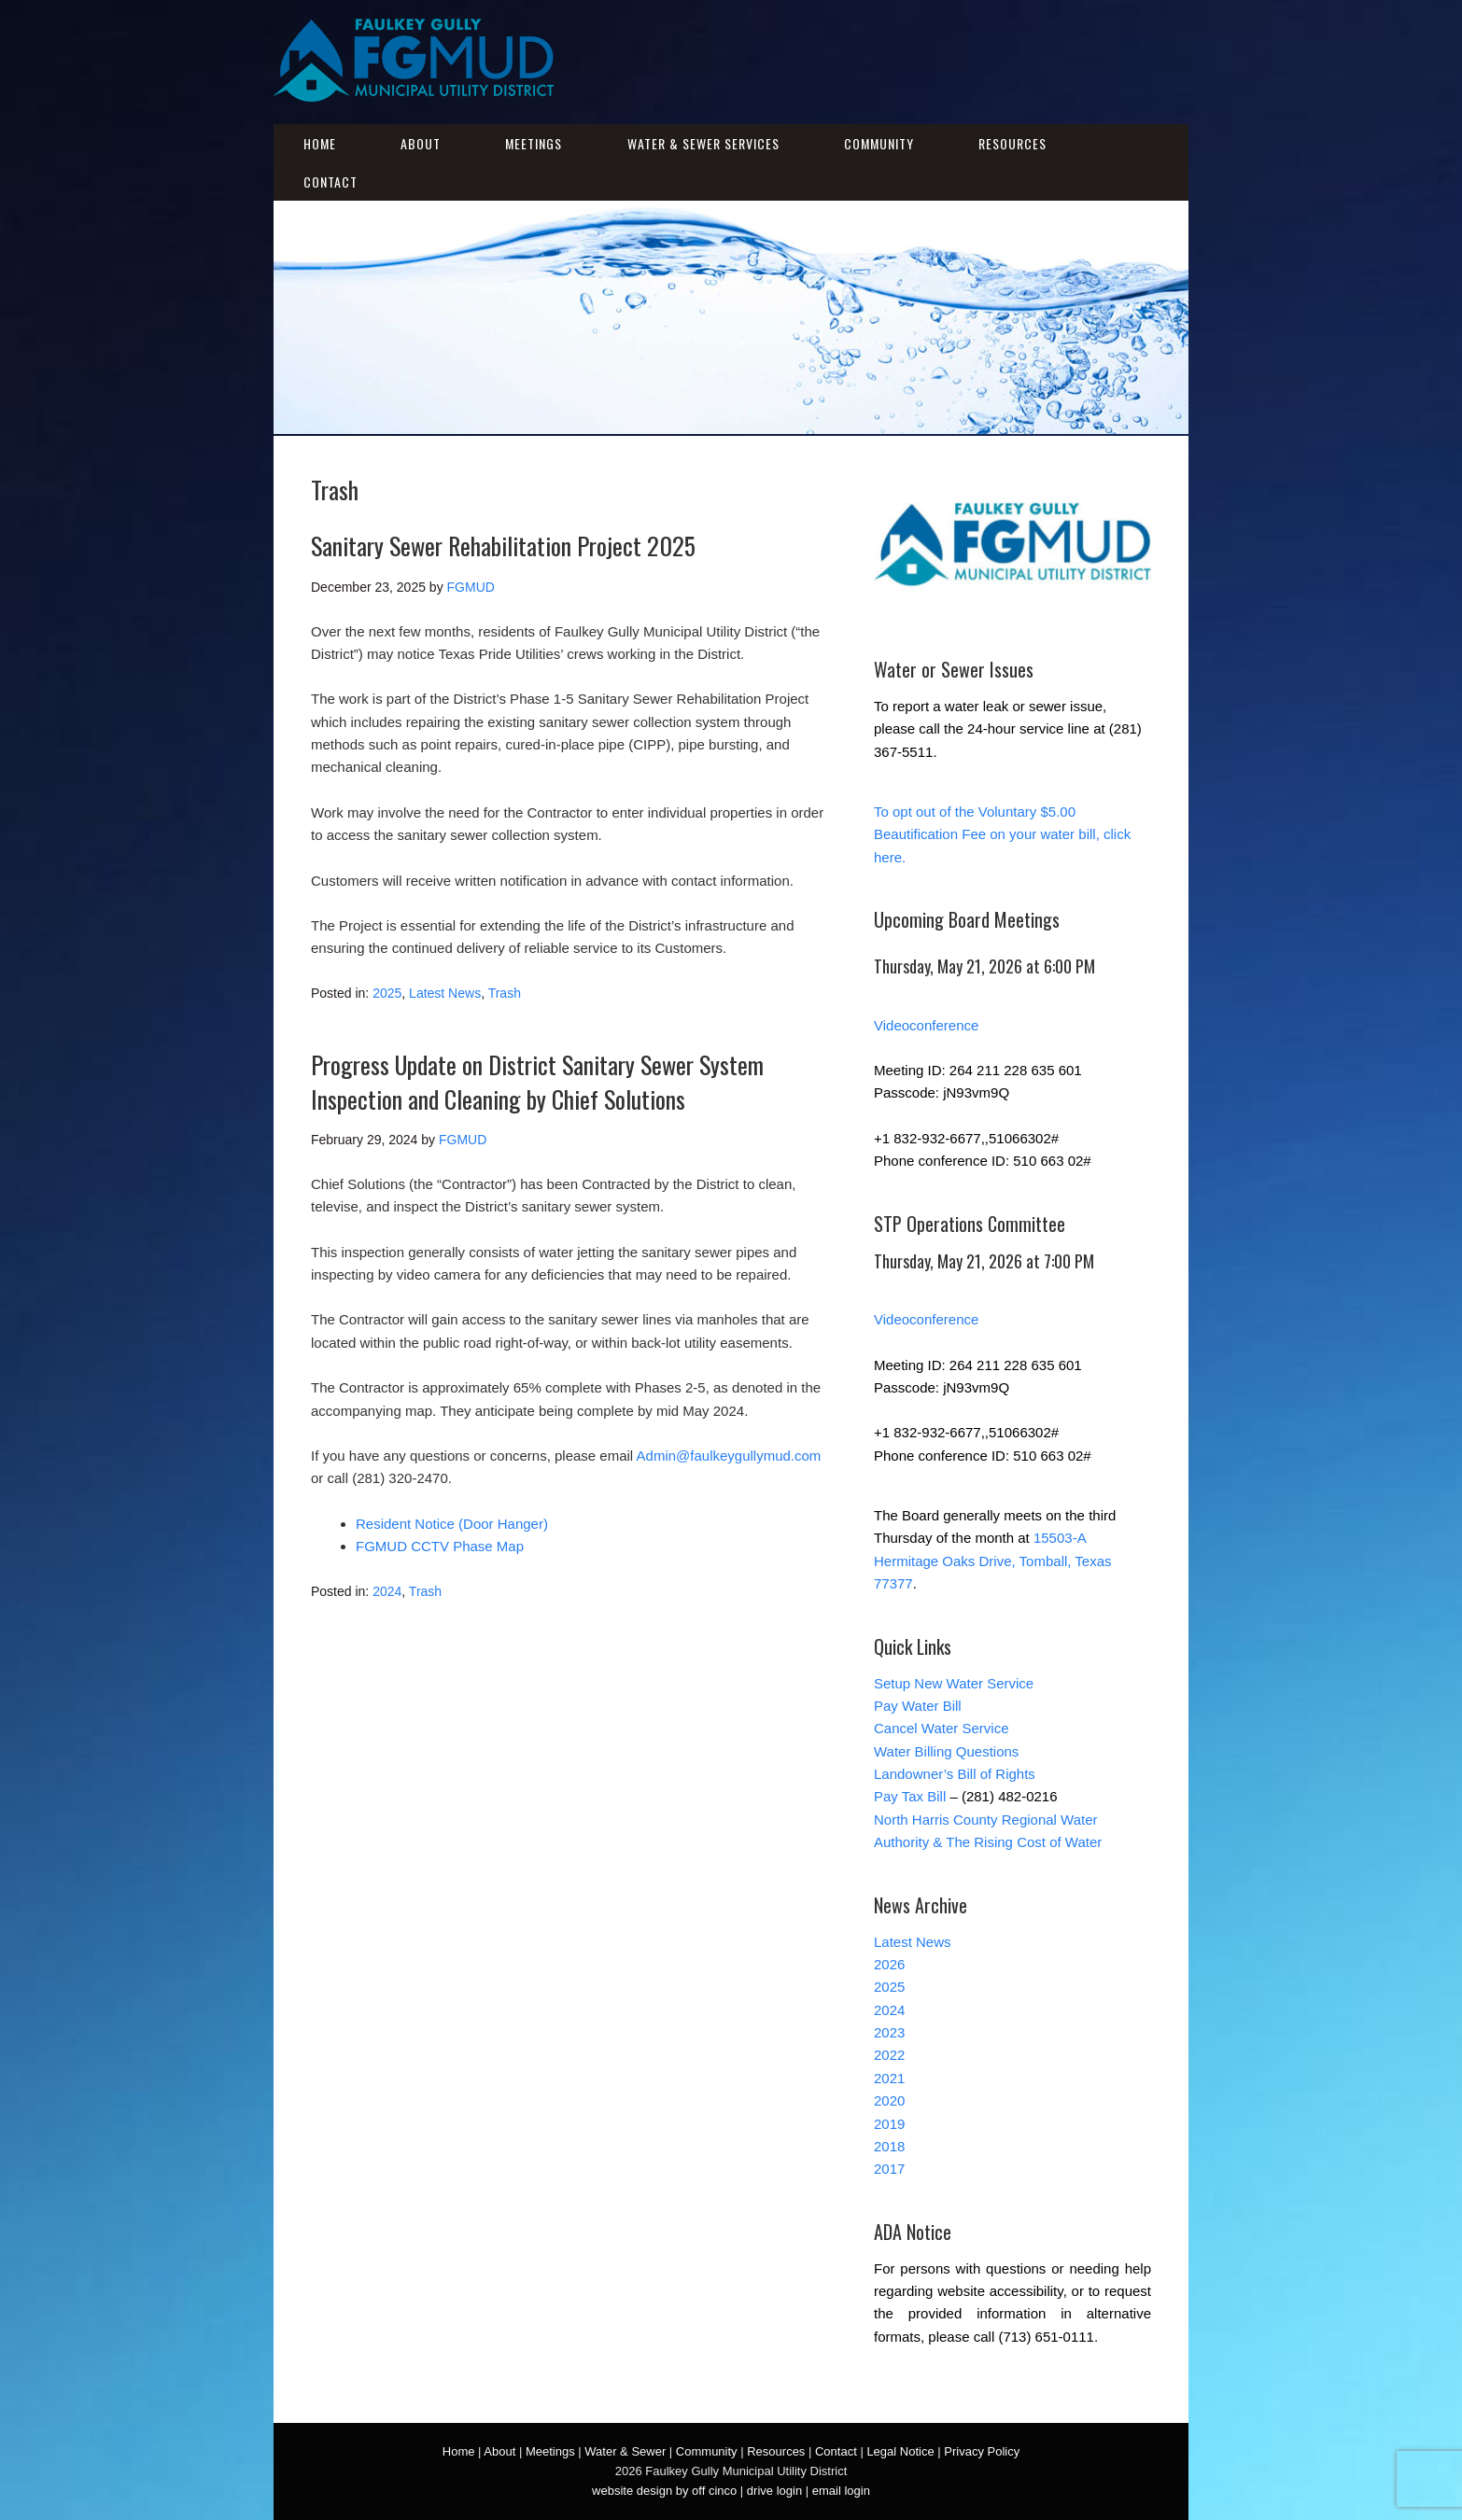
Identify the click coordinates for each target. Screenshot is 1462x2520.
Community (879, 143)
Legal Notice (900, 2451)
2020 (889, 2100)
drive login (774, 2491)
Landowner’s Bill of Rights (954, 1774)
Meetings (533, 143)
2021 (889, 2078)
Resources (1012, 143)
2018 (889, 2146)
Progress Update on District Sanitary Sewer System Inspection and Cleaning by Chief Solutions (537, 1081)
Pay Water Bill (918, 1706)
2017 (889, 2169)
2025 (387, 993)
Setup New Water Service (953, 1683)
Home (319, 143)
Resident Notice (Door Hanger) (452, 1524)
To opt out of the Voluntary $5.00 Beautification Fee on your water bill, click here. (1002, 834)
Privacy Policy (981, 2451)
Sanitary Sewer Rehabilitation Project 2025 (503, 545)
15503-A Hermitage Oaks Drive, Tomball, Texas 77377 (993, 1560)
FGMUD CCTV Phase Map (440, 1546)
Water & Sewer (625, 2451)
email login (841, 2491)
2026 (889, 1964)
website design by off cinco (664, 2491)
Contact (330, 181)
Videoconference (926, 1025)
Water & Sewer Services (703, 143)
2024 (387, 1591)
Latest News (445, 993)
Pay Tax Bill (910, 1796)
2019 (889, 2124)
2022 (889, 2055)
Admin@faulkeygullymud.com (729, 1455)
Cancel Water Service (941, 1728)
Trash (504, 993)
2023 (889, 2032)
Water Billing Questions (946, 1751)
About (421, 143)
